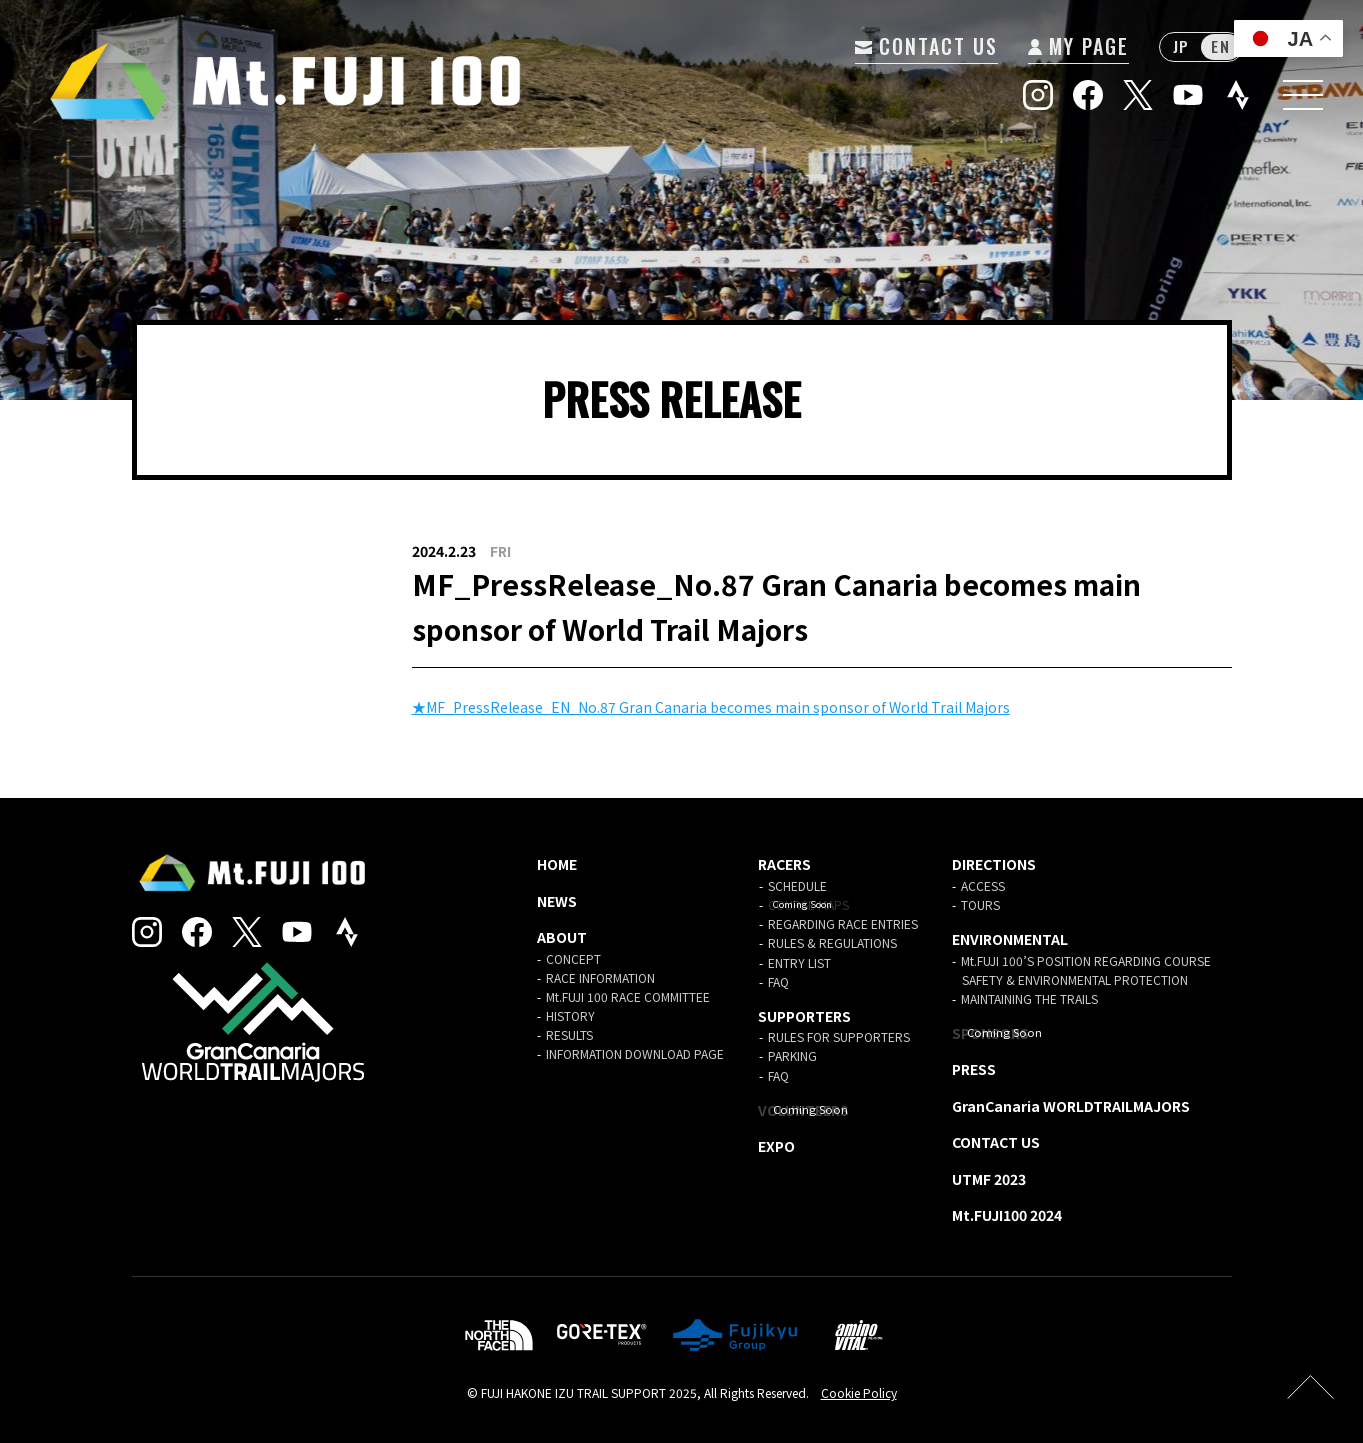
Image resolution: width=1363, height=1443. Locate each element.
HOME (557, 864)
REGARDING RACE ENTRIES (843, 923)
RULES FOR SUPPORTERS (839, 1036)
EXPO (776, 1146)
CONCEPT (573, 958)
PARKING (792, 1055)
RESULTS (569, 1034)
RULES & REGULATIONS (832, 942)
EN (1220, 47)
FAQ (778, 981)
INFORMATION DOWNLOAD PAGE (635, 1053)
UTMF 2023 (989, 1179)
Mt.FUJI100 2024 (1007, 1215)
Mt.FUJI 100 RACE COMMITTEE (628, 996)
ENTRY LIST (799, 962)
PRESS (974, 1069)
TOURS (980, 904)
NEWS (557, 901)
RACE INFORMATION (600, 977)
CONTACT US (925, 46)
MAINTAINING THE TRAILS (1029, 998)
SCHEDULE (797, 885)
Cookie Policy (859, 1392)
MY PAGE (1077, 46)
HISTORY (570, 1015)
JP (1180, 47)
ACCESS (983, 885)
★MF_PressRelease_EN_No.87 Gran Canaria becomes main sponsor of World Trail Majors (711, 707)
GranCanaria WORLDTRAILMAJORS (1071, 1106)
